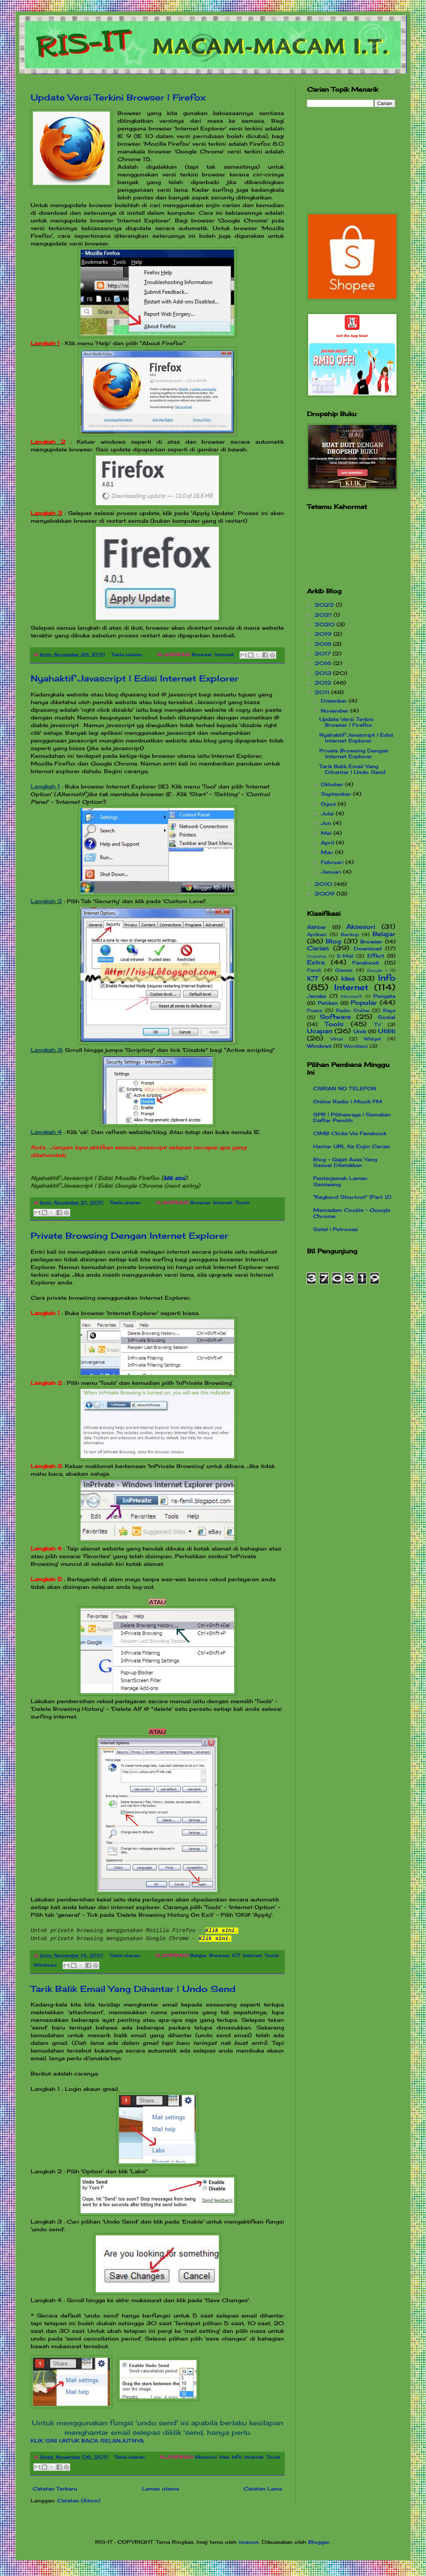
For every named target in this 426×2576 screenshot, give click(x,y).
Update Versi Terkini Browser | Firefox (118, 97)
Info (237, 2457)
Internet (224, 654)
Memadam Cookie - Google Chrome (351, 1213)
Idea (224, 2457)
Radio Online (352, 1010)
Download (367, 948)
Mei (327, 833)
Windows (45, 1965)
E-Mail (345, 956)
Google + (377, 970)
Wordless (356, 1046)
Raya (389, 1010)
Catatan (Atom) (78, 2500)
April (328, 842)
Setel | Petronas (335, 1229)
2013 (324, 673)
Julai (328, 813)
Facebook (365, 963)
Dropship (316, 956)
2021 (324, 615)
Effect (375, 956)
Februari (333, 862)
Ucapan (319, 1031)
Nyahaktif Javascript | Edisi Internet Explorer (135, 678)
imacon (249, 2542)
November (335, 711)
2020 (326, 624)
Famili (314, 970)
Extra (316, 962)
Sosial (386, 1017)
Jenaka (316, 996)
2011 (323, 692)
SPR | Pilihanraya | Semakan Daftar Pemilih (352, 1117)
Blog (333, 941)
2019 (324, 634)
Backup (350, 934)
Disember (335, 701)
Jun (327, 823)
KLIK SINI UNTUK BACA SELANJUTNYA (87, 2441)
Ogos (329, 804)
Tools (242, 1202)
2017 (324, 653)
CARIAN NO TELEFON (344, 1088)
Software (335, 1017)
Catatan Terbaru (55, 2488)
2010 (324, 884)
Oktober (333, 784)
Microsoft (351, 996)
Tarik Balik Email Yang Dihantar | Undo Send (133, 1988)
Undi (359, 1031)
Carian (318, 948)
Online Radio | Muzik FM (347, 1101)
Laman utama (160, 2488)
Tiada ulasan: (127, 654)
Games (344, 970)
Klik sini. (215, 1939)
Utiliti (386, 1031)
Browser (202, 654)
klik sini (174, 1178)
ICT (236, 1955)
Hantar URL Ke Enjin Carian (351, 1146)
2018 (324, 644)
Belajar (198, 1955)
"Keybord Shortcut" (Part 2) (352, 1197)
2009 (326, 893)
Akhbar (316, 927)
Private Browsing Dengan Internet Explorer (129, 1235)
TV (377, 1024)
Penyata (384, 996)
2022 (325, 605)
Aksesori (205, 2457)
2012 (324, 683)
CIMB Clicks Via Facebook (349, 1133)
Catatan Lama (263, 2488)
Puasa (314, 1010)
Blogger (319, 2542)
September (337, 794)
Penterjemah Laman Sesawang (340, 1181)
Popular (364, 1002)
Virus (336, 1039)
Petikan (328, 1003)
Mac (328, 852)
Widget (372, 1039)
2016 (324, 663)
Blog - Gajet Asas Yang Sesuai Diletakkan (345, 1162)
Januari (332, 872)
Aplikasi (317, 934)
